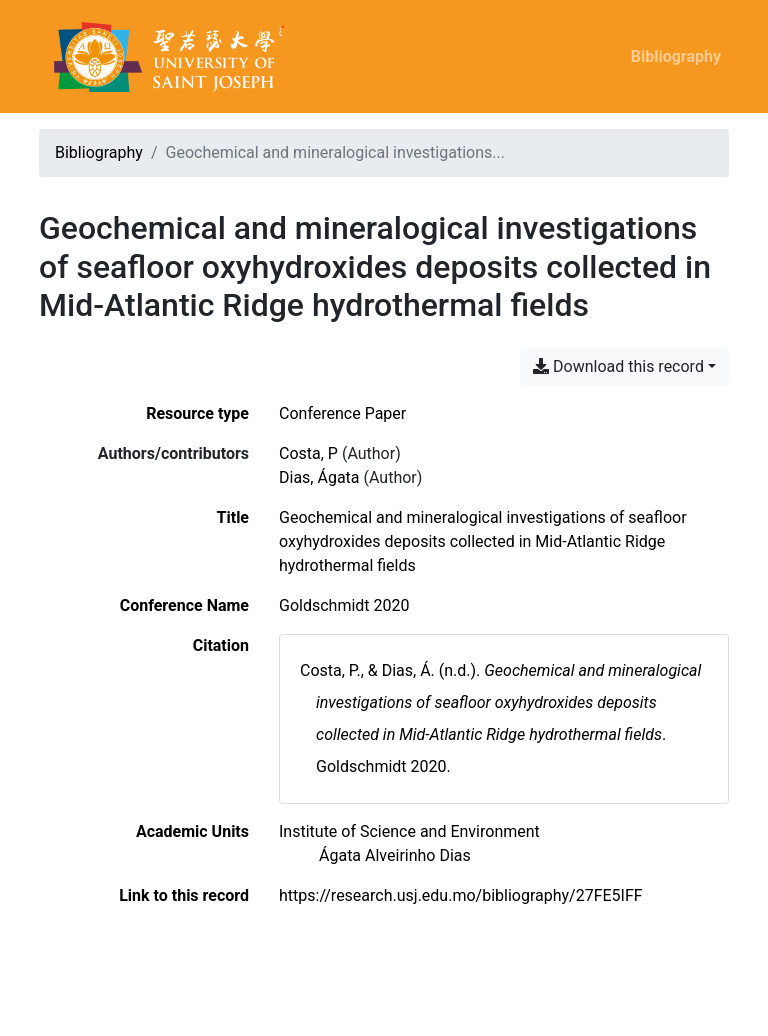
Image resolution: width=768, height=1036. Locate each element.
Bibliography (676, 56)
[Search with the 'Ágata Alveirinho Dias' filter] (395, 855)
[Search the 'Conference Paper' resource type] (342, 413)
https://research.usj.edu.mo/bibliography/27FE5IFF (461, 895)
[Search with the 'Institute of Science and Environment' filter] (409, 831)
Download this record (618, 366)
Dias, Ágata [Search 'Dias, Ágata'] (319, 477)
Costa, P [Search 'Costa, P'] (308, 453)
